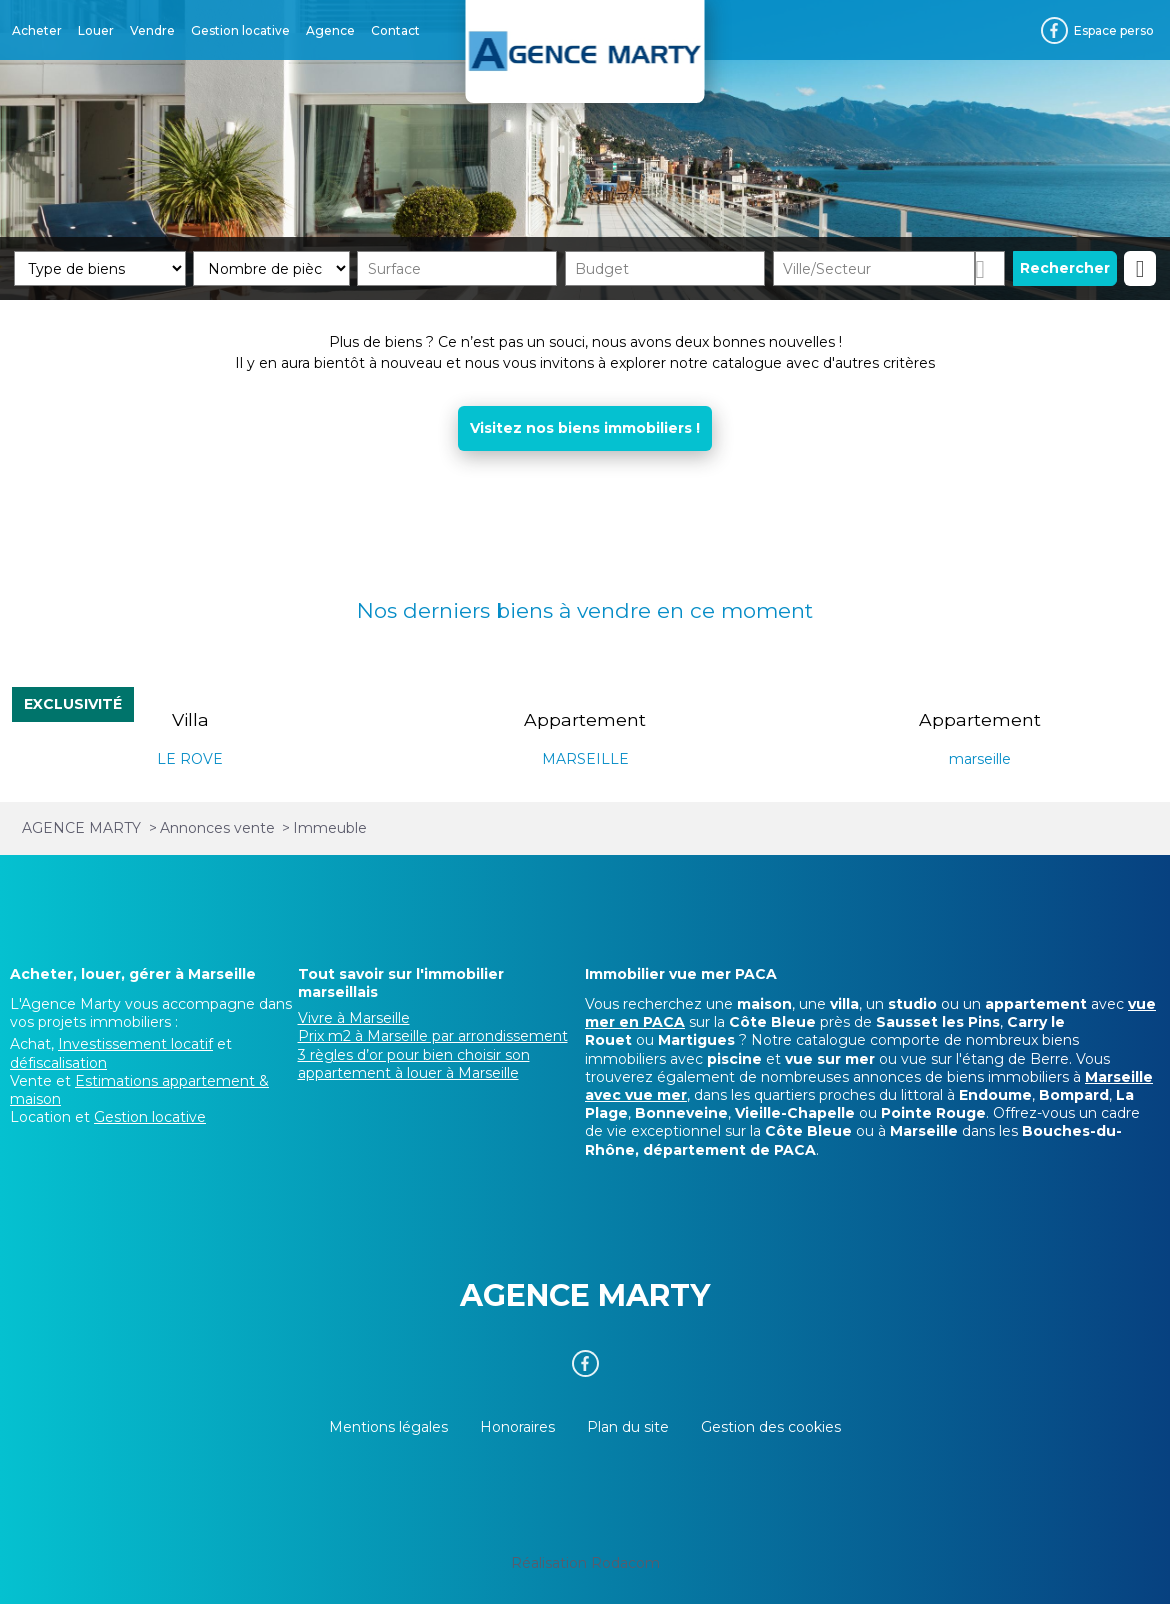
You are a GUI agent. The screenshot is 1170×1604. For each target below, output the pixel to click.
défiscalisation (58, 1063)
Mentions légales (388, 1427)
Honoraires (517, 1427)
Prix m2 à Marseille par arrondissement (433, 1036)
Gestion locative (240, 30)
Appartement (585, 719)
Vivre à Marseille (354, 1018)
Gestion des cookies (771, 1427)
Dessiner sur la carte (990, 268)
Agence (330, 30)
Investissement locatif (135, 1044)
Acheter (37, 30)
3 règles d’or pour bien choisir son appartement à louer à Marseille (414, 1064)
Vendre (152, 30)
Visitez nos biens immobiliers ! (585, 428)
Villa (190, 719)
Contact (395, 30)
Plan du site (628, 1427)
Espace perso (1114, 30)
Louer (96, 30)
